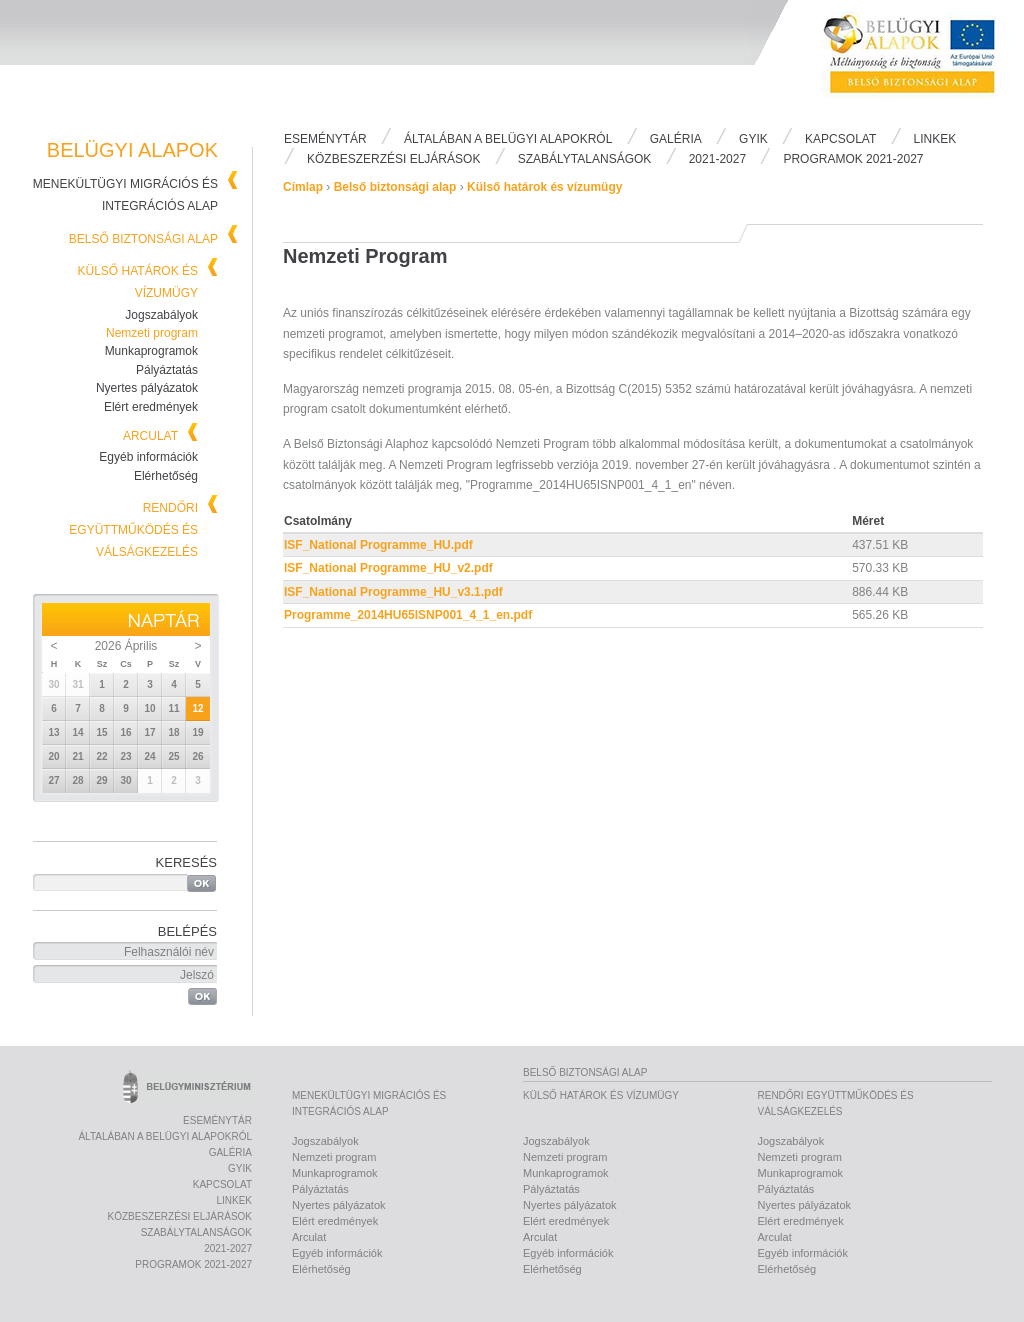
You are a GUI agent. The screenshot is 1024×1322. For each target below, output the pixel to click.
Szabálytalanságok (585, 159)
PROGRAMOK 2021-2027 (853, 159)
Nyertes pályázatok (147, 388)
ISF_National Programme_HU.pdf (378, 545)
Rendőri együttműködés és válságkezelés (133, 530)
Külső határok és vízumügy (544, 187)
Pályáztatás (167, 370)
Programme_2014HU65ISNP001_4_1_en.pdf (408, 615)
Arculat (150, 436)
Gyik (753, 139)
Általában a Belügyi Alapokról (508, 139)
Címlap (303, 187)
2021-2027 (717, 159)
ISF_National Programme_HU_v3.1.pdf (393, 592)
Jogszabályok (161, 315)
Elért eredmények (151, 407)
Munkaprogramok (151, 351)
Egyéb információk (148, 457)
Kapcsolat (840, 139)
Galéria (676, 139)
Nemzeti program (152, 333)
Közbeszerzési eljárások (393, 159)
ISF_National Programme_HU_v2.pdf (388, 568)
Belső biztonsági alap (143, 239)
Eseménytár (325, 139)
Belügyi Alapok (922, 61)
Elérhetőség (166, 476)
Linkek (935, 139)
